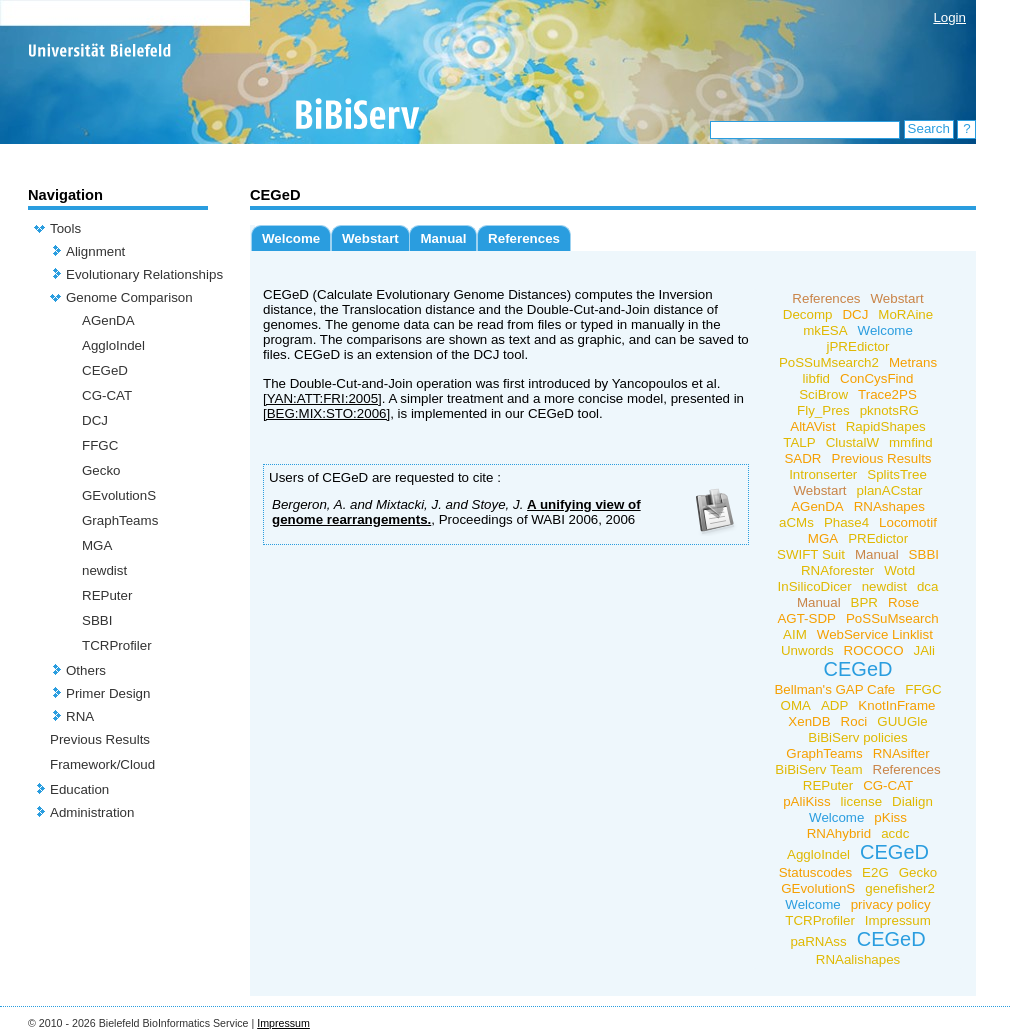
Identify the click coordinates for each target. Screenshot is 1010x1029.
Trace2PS (887, 394)
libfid (816, 378)
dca (928, 586)
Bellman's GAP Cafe (834, 689)
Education (79, 789)
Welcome (291, 238)
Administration (92, 812)
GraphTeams (120, 520)
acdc (895, 833)
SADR (802, 458)
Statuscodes (815, 872)
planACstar (890, 490)
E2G (875, 872)
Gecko (101, 470)
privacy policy (891, 904)
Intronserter (823, 474)
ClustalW (852, 442)
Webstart (370, 238)
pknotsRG (889, 410)
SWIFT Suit (811, 554)
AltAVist (812, 426)
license (862, 801)
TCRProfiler (117, 645)
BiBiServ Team (818, 769)
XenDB (809, 721)
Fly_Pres (823, 410)
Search (929, 128)
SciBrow (823, 394)
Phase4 (846, 522)
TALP (799, 442)
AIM (795, 634)
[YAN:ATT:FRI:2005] (322, 398)
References (524, 238)
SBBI (97, 620)
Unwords (807, 650)
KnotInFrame (896, 705)
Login (949, 17)
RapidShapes (886, 426)
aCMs (796, 522)
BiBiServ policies (857, 737)
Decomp (808, 314)
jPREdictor (858, 346)
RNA (80, 716)
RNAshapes (889, 506)
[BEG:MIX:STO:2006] (326, 413)
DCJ (95, 420)
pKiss (890, 817)
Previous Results (100, 739)
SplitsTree (897, 474)
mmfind (911, 442)
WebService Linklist (875, 634)
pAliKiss (806, 801)
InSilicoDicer (815, 586)
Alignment (95, 251)
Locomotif (908, 522)
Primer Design (108, 693)
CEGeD (105, 370)
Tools (65, 228)
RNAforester (837, 570)
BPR (864, 602)
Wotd (899, 570)
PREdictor (878, 538)
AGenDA (108, 320)
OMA (796, 705)
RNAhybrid (839, 833)
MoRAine (905, 314)
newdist (104, 570)
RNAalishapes (858, 959)
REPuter (107, 595)
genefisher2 (900, 888)
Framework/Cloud (102, 764)
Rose (903, 602)
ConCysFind (876, 378)
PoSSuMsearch (892, 618)
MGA (97, 545)
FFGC (100, 445)
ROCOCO (874, 650)
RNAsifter (901, 753)
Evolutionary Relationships (144, 274)
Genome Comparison (129, 297)
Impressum (898, 920)
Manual (443, 238)
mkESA (825, 330)
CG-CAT (107, 395)
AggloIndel (113, 345)
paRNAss (818, 941)
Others (86, 670)
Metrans (913, 362)
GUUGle (902, 721)
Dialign (912, 801)
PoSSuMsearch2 (829, 362)
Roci (854, 721)
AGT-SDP (806, 618)
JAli (924, 650)
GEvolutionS (119, 495)
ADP (834, 705)
